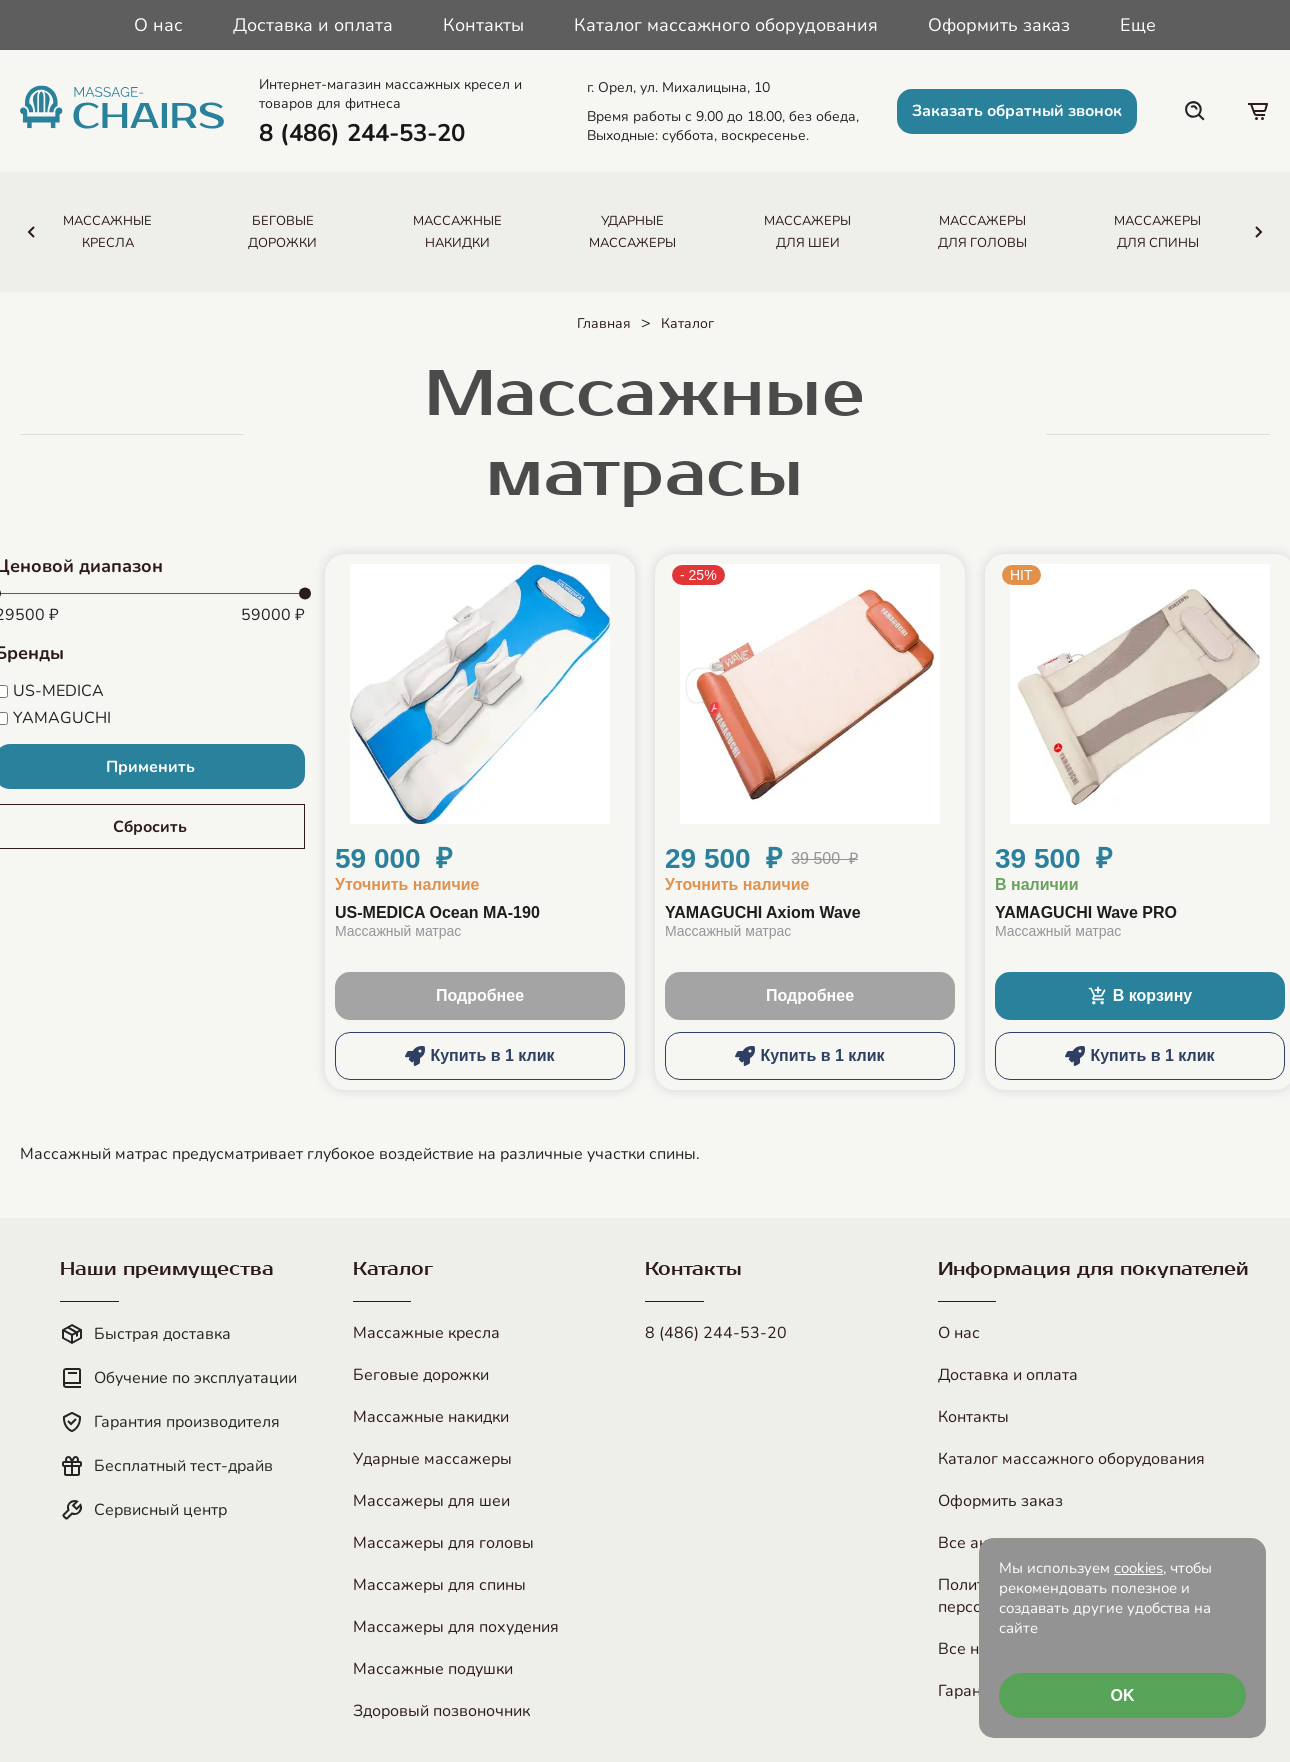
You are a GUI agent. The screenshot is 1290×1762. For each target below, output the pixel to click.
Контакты (483, 25)
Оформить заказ (999, 25)
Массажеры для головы (443, 1543)
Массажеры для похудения (456, 1627)
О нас (158, 25)
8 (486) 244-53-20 (716, 1333)
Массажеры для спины (439, 1585)
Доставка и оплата (313, 25)
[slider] (305, 594)
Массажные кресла (426, 1333)
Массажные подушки (433, 1669)
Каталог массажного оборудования (726, 25)
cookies (1138, 1568)
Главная (604, 323)
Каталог (687, 323)
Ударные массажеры (432, 1459)
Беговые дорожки (421, 1375)
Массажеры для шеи (431, 1501)
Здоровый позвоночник (441, 1711)
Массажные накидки (431, 1417)
